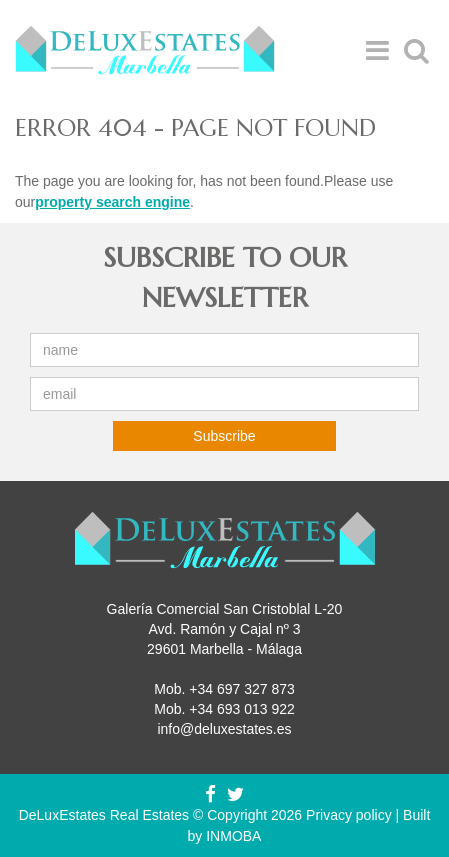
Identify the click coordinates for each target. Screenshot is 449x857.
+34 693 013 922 (242, 709)
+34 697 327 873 (242, 689)
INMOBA (233, 836)
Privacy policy (349, 815)
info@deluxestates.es (224, 729)
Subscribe (224, 436)
